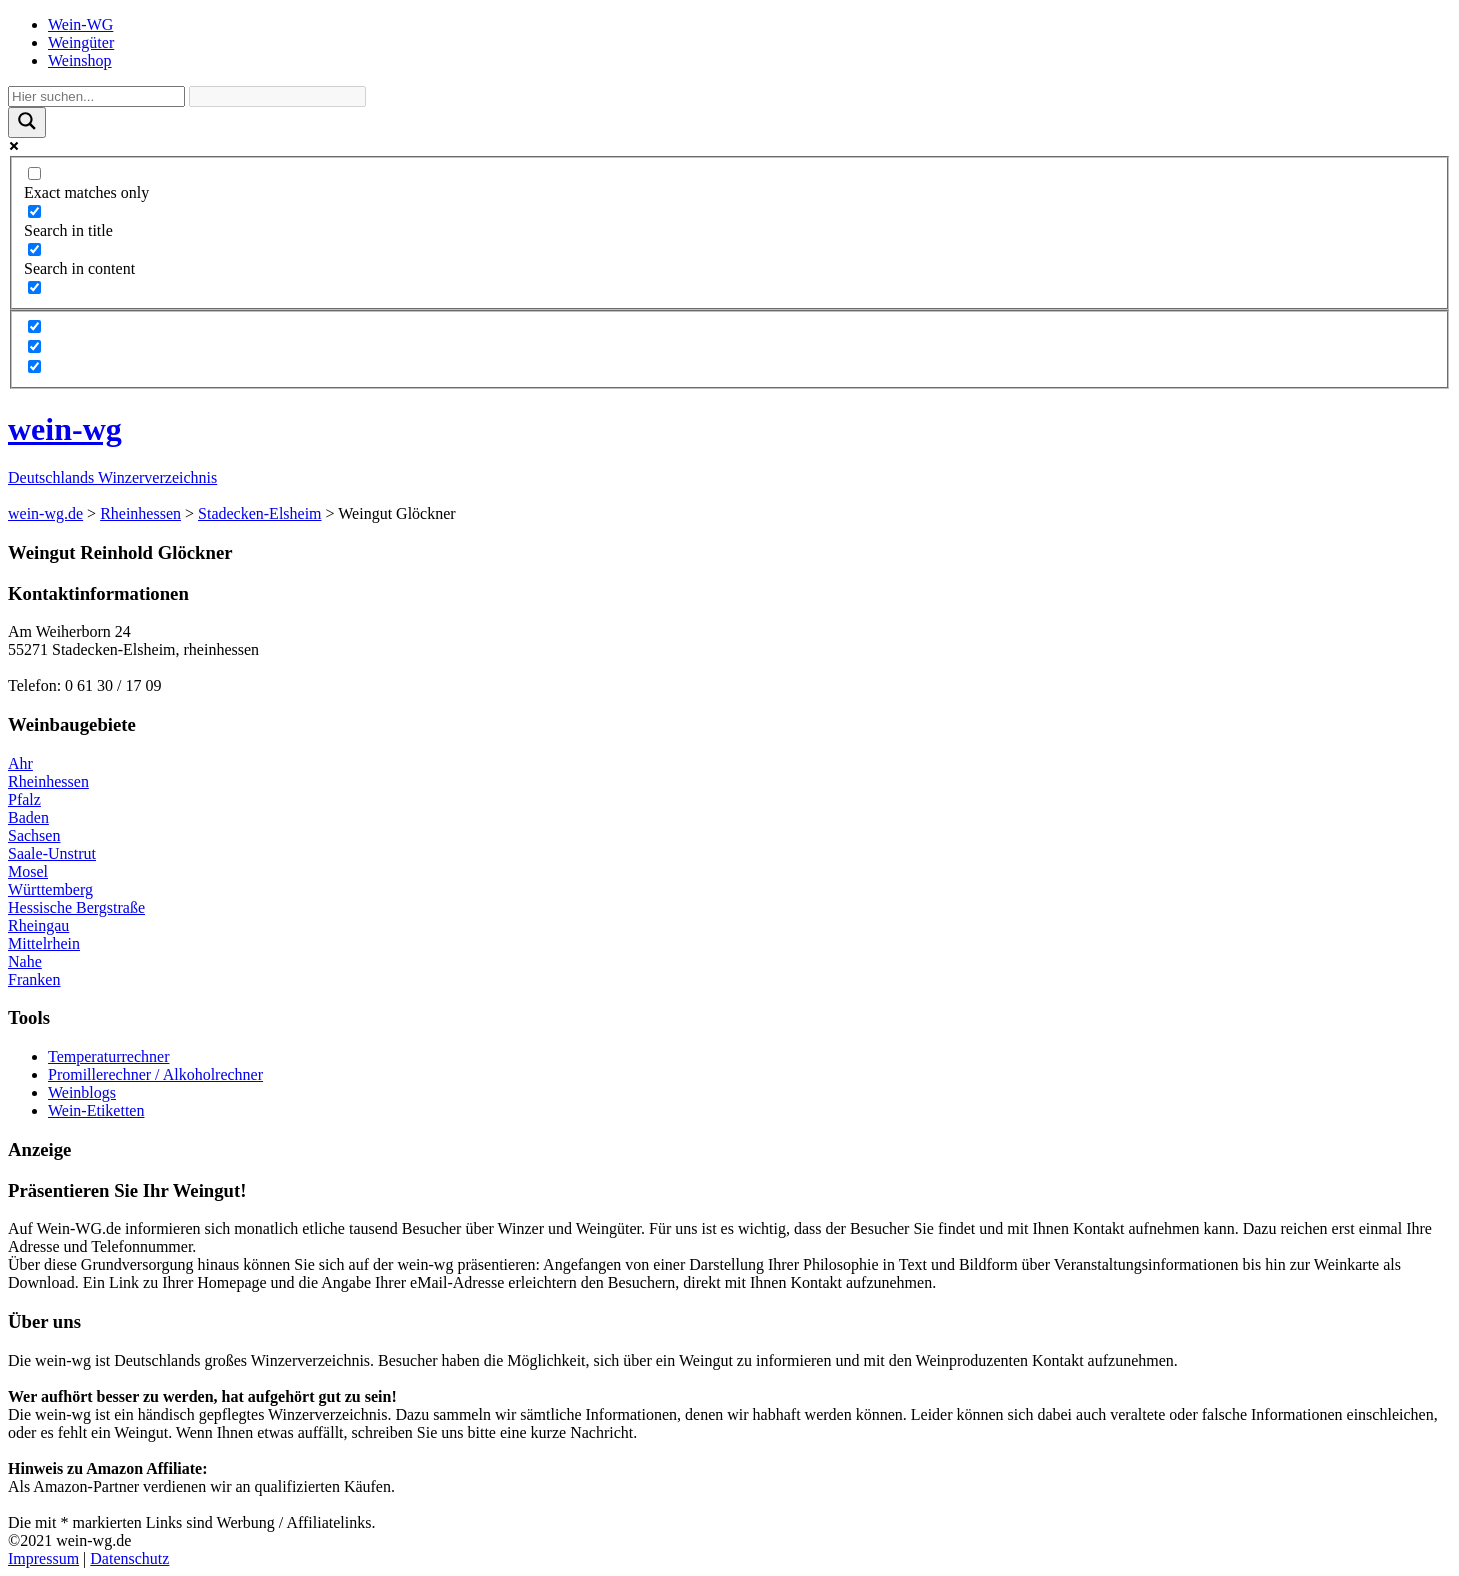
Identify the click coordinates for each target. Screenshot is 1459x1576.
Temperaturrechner (108, 1056)
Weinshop (80, 60)
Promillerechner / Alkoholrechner (155, 1074)
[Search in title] (34, 211)
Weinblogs (82, 1092)
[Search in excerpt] (34, 287)
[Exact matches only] (34, 173)
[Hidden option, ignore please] (34, 326)
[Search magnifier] (27, 122)
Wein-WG (80, 24)
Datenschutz (129, 1558)
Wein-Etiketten (96, 1110)
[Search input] (96, 96)
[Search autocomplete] (277, 96)
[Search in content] (34, 249)
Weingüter (81, 42)
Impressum (43, 1558)
